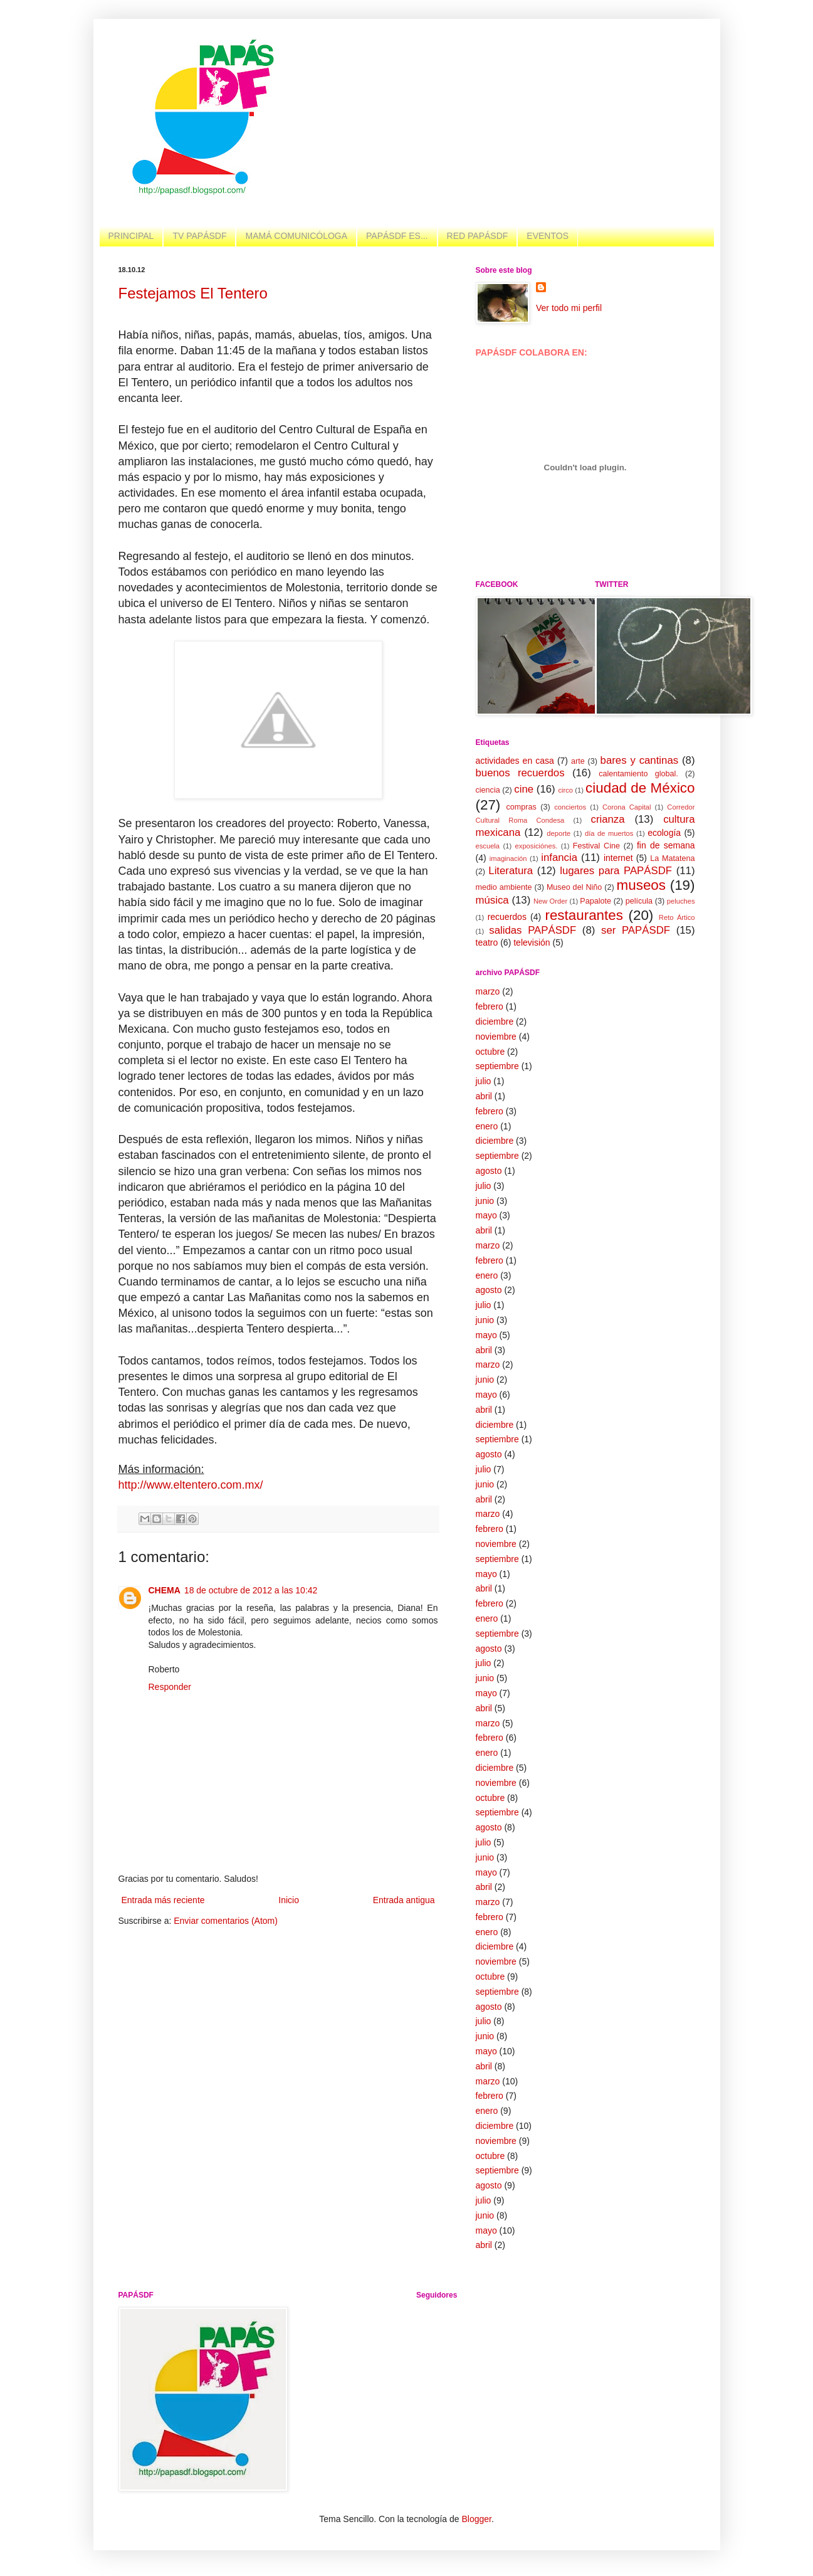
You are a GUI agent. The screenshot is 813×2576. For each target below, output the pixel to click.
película (639, 901)
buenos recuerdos (520, 773)
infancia (559, 857)
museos (641, 885)
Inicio (288, 1900)
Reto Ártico (677, 917)
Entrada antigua (404, 1900)
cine (523, 789)
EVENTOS (548, 236)
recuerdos (507, 917)
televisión (531, 942)
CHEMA (165, 1590)
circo (565, 790)
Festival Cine (596, 846)
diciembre (495, 1021)
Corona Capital (626, 807)
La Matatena (672, 858)
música (492, 900)
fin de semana (666, 845)
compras (521, 807)
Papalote (595, 901)
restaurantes (583, 915)
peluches (681, 901)
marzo (488, 991)
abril (484, 1096)
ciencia (488, 790)
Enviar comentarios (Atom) (226, 1921)
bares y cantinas (640, 760)
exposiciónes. (536, 846)
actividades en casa (515, 761)
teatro (487, 942)
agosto (489, 1171)
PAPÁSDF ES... (397, 236)
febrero (489, 1006)
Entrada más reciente (163, 1900)
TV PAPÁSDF (199, 236)
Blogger (476, 2519)
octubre (490, 1052)
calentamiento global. (638, 773)
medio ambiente (504, 887)
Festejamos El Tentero (193, 293)
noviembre (496, 1037)
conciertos (570, 807)
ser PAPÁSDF (635, 930)
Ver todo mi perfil (569, 308)
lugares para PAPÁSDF (616, 871)
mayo (486, 1215)
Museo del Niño (574, 887)
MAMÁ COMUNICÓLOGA (296, 236)
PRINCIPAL (131, 236)
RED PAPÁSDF (477, 236)
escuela (488, 846)
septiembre (497, 1066)
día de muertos (609, 833)
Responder (170, 1687)
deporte (558, 833)
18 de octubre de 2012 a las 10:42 (251, 1590)
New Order (550, 901)
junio (485, 1201)
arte (578, 761)
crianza (607, 819)
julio (483, 1081)
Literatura (510, 871)
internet (618, 858)
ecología (664, 833)
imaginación (508, 858)
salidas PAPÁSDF (532, 930)
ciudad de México (640, 788)
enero (487, 1126)
